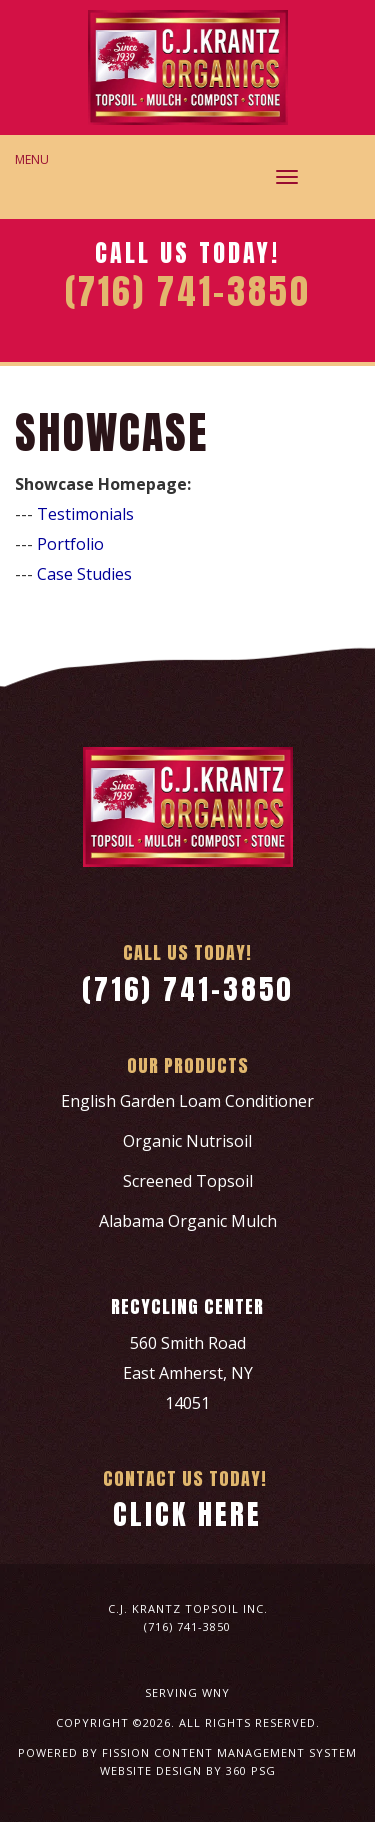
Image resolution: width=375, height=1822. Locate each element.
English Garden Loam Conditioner (187, 1101)
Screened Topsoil (188, 1181)
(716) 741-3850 (188, 989)
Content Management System (255, 1752)
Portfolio (70, 544)
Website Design (151, 1770)
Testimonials (85, 514)
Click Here (187, 1514)
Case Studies (84, 574)
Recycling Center (187, 1306)
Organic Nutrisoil (187, 1141)
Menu (32, 159)
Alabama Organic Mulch (188, 1221)
